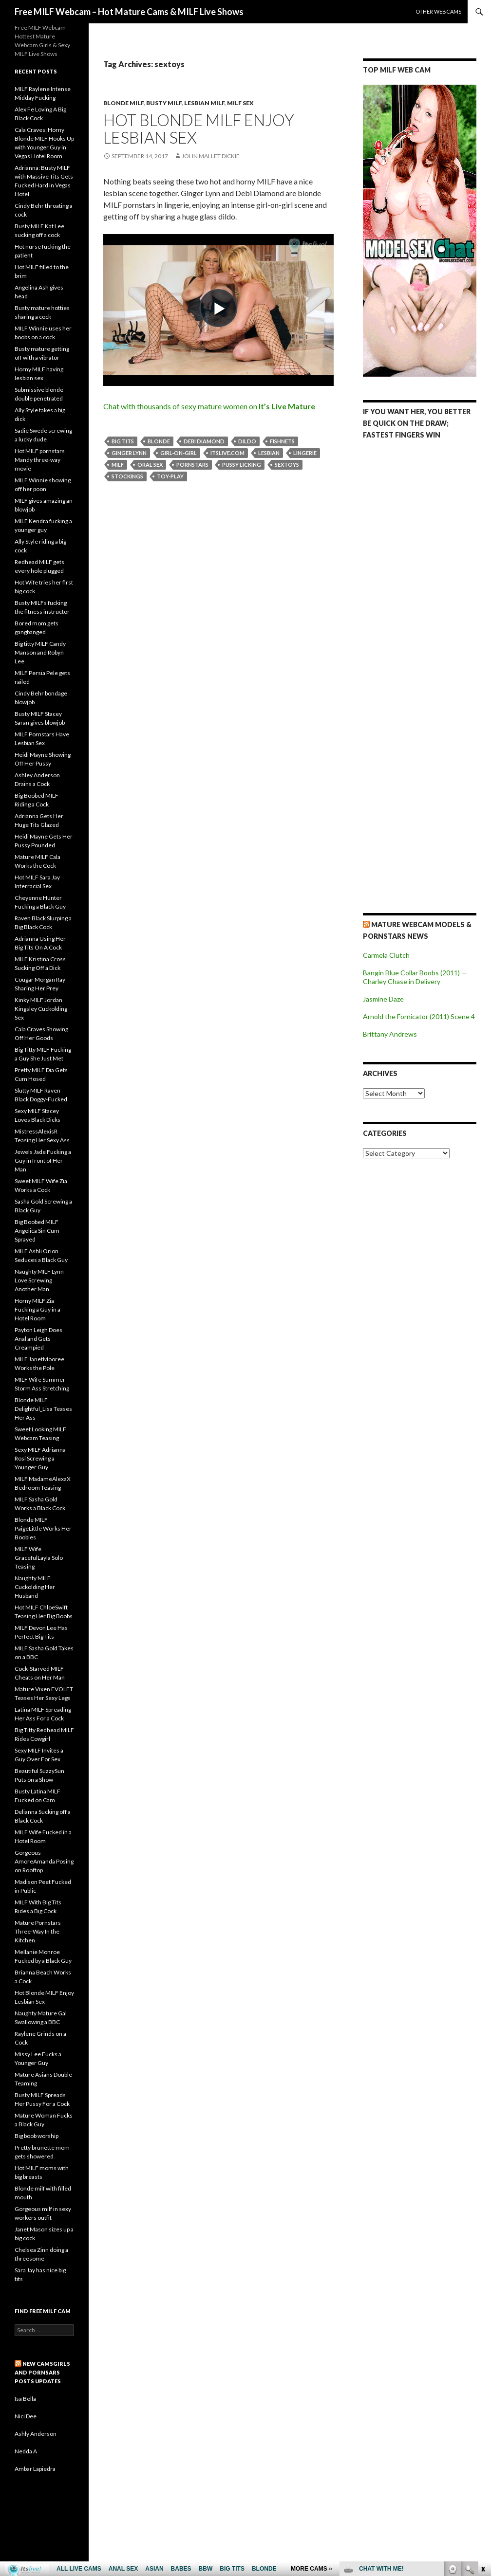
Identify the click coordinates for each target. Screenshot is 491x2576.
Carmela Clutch (386, 955)
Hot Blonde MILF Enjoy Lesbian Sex (198, 128)
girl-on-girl (178, 453)
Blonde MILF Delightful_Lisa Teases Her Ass (43, 1408)
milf (118, 464)
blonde (159, 441)
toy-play (170, 476)
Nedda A (26, 2451)
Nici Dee (26, 2416)
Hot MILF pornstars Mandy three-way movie (40, 459)
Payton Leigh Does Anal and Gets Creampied (38, 1338)
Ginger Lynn (129, 453)
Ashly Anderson (36, 2433)
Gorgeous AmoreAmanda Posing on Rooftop (44, 1861)
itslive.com (227, 453)
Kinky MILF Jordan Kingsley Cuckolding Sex (41, 1008)
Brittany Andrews (390, 1034)
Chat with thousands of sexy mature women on (209, 406)
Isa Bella (25, 2398)
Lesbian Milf (204, 103)
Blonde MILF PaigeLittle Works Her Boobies (43, 1528)
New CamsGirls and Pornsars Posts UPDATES (42, 2372)
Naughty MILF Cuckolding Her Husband (35, 1586)
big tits (123, 441)
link (482, 2424)
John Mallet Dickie (211, 156)
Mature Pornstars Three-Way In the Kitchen (38, 1931)
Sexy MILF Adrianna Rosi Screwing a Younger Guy (40, 1458)
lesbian (269, 453)
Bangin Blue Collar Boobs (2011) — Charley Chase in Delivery (415, 977)
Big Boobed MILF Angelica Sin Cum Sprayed (37, 1230)
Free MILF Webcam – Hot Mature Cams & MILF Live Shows (129, 11)
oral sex (150, 464)
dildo (247, 441)
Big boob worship (36, 2135)
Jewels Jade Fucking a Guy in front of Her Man (43, 1160)
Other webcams (438, 11)
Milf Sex (240, 103)
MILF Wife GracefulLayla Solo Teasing (39, 1557)
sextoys (287, 464)
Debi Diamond (204, 441)
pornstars (192, 464)
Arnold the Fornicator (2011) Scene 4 (419, 1016)
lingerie (305, 453)
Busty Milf (164, 103)
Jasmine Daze (383, 999)
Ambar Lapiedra (35, 2468)
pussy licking (241, 464)
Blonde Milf (123, 103)
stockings (127, 476)
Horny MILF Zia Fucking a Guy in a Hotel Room (37, 1309)
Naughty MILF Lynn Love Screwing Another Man (39, 1280)
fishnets (282, 441)
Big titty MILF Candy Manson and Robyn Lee (40, 652)
